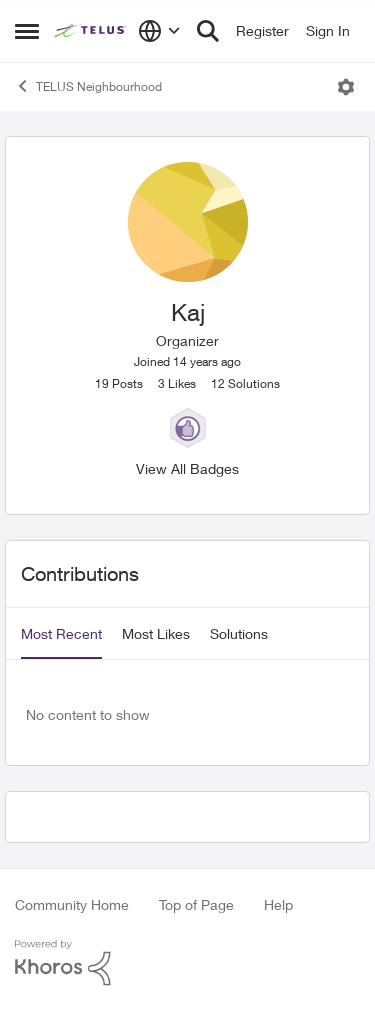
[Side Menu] (27, 31)
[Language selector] (159, 31)
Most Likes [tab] (156, 633)
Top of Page (196, 904)
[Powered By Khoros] (187, 963)
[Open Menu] (346, 87)
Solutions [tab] (239, 633)
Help (278, 904)
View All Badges (187, 468)
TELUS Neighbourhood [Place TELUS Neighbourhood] (88, 86)
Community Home (72, 904)
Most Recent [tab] (61, 633)
